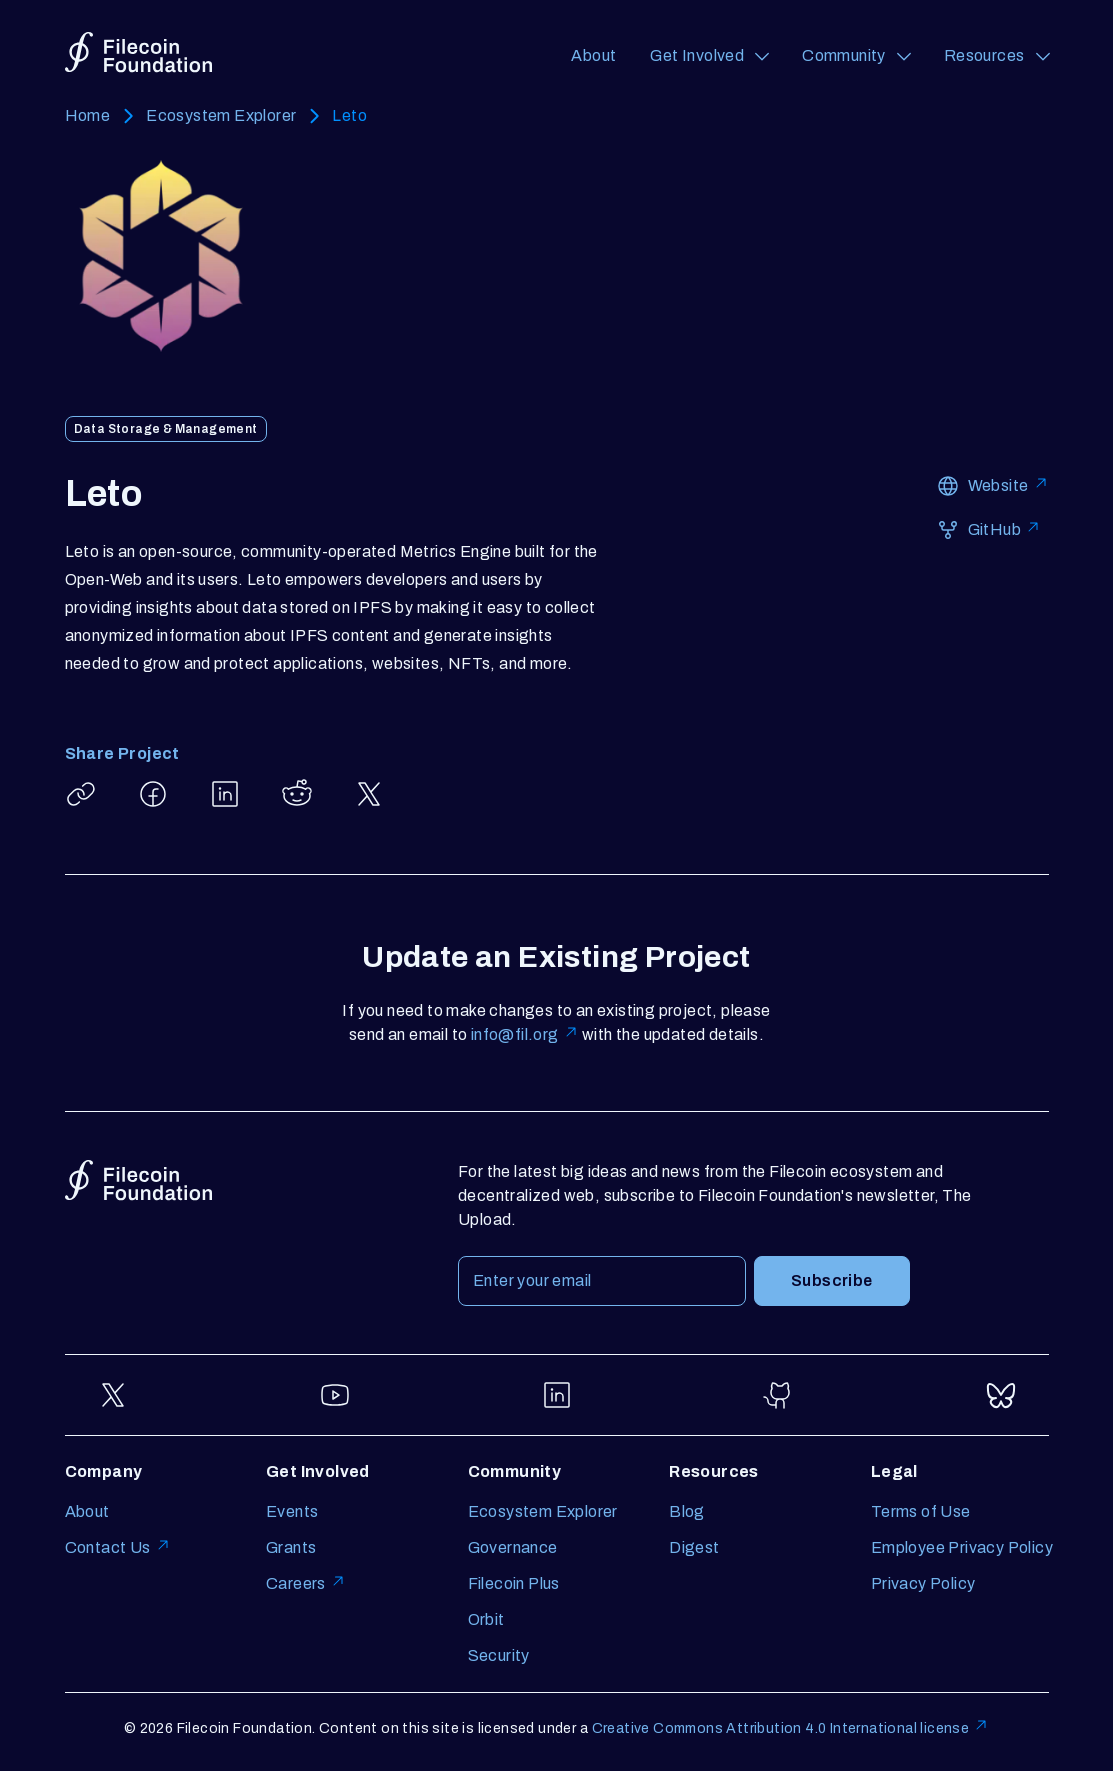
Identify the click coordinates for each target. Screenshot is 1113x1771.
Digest (694, 1547)
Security (499, 1655)
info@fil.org (525, 1034)
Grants (291, 1547)
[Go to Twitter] (113, 1395)
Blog (687, 1511)
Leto (349, 115)
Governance (513, 1547)
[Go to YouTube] (335, 1395)
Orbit (486, 1619)
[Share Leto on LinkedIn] (225, 794)
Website (1008, 484)
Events (292, 1511)
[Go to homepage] (138, 52)
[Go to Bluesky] (1001, 1395)
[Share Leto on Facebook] (153, 794)
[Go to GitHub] (779, 1395)
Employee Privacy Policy (962, 1547)
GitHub (1004, 528)
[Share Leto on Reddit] (297, 794)
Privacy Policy (923, 1583)
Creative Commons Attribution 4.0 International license (791, 1728)
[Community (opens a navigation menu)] (856, 56)
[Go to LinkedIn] (557, 1395)
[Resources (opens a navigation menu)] (996, 56)
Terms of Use (921, 1511)
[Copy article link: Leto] (81, 794)
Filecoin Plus (514, 1583)
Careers (306, 1583)
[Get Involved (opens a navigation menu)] (709, 56)
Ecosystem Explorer (221, 115)
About (593, 55)
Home (88, 115)
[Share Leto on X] (369, 794)
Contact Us (118, 1547)
